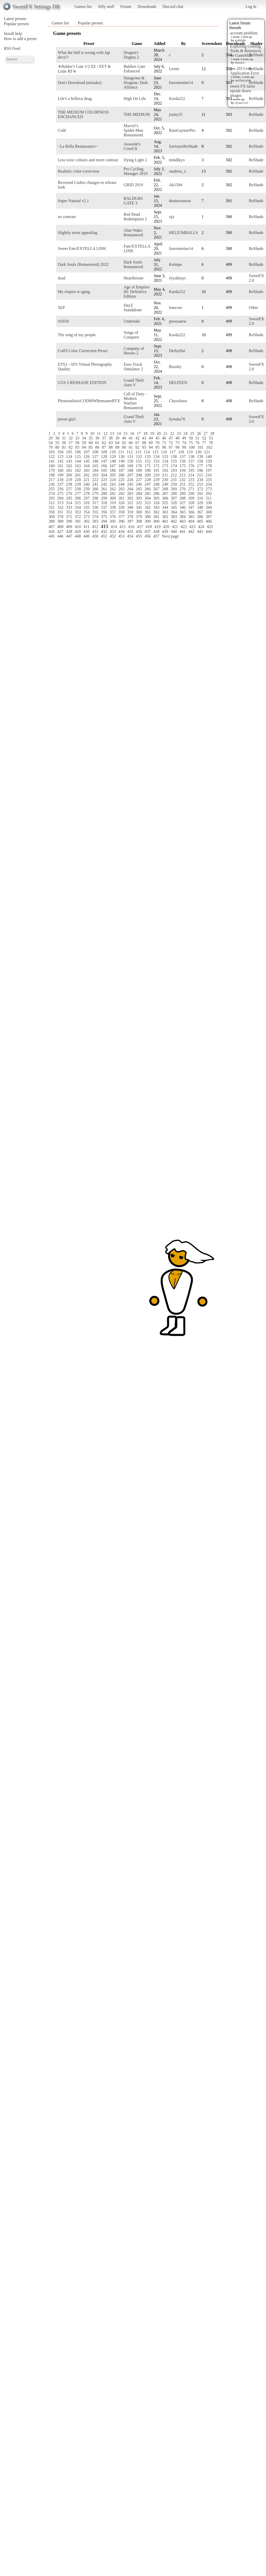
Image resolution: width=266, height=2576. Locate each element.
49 (184, 438)
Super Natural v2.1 (73, 201)
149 (121, 461)
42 (137, 438)
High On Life (135, 98)
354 (86, 512)
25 (192, 433)
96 (164, 447)
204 (104, 475)
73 (177, 442)
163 (78, 466)
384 (182, 516)
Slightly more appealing (77, 232)
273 (209, 489)
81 (64, 447)
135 (165, 456)
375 (104, 516)
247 (148, 484)
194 (182, 470)
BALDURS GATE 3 (133, 200)
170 (139, 466)
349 (209, 507)
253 (200, 484)
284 (139, 493)
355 (95, 512)
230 (165, 479)
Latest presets (15, 18)
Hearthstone (134, 278)
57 (71, 442)
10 (92, 433)
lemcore (175, 307)
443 (200, 531)
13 (112, 433)
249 (165, 484)
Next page (170, 536)
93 (144, 447)
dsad (61, 278)
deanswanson (180, 201)
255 (52, 489)
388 (52, 521)
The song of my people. (77, 335)
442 (191, 531)
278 (86, 493)
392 (86, 521)
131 (130, 456)
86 (97, 447)
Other (253, 307)
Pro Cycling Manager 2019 (136, 171)
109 (104, 452)
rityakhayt (177, 278)
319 (113, 503)
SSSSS (63, 321)
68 (144, 442)
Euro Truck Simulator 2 (133, 366)
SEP (61, 307)
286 (156, 493)
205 (113, 475)
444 (209, 531)
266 (148, 489)
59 (84, 442)
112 (129, 452)
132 (139, 456)
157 (191, 461)
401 (165, 521)
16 (132, 433)
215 (200, 475)
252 (191, 484)
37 (104, 438)
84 (84, 447)
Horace (240, 62)
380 (148, 516)
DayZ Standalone (133, 307)
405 (200, 521)
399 (148, 521)
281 (113, 493)
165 (95, 466)
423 (192, 526)
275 (60, 493)
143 (69, 461)
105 (69, 452)
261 (104, 489)
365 (182, 512)
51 (197, 438)
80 (57, 447)
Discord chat (172, 6)
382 (165, 516)
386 (200, 516)
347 (191, 507)
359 (130, 512)
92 (137, 447)
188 (130, 470)
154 (165, 461)
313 (60, 503)
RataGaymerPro (182, 130)
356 (104, 512)
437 (148, 531)
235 (209, 479)
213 (182, 475)
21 (165, 433)
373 (86, 516)
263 (121, 489)
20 (159, 433)
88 (111, 447)
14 (119, 433)
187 (121, 470)
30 (57, 438)
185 (104, 470)
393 (95, 521)
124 (69, 456)
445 (52, 536)
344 (165, 507)
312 (52, 503)
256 (60, 489)
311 (209, 498)
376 (113, 516)
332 (60, 507)
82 (71, 447)
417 (140, 526)
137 (182, 456)
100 (192, 447)
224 (113, 479)
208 (139, 475)
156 (182, 461)
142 (60, 461)
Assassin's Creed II (132, 146)
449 (86, 536)
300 (113, 498)
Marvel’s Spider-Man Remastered (133, 130)
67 (137, 442)
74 (184, 442)
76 (197, 442)
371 (69, 516)
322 (139, 503)
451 (104, 536)
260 (95, 489)
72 (171, 442)
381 (156, 516)
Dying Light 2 (135, 160)
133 (148, 456)
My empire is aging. (74, 291)
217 (52, 479)
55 (57, 442)
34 (84, 438)
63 (111, 442)
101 (200, 447)
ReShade (256, 55)
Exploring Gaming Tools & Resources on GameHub (245, 51)
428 (69, 531)
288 (174, 493)
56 (64, 442)
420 (166, 526)
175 (182, 466)
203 (95, 475)
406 (209, 521)
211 (165, 475)
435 (130, 531)
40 (124, 438)
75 (191, 442)
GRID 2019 (133, 185)
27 (205, 433)
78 (211, 442)
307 (174, 498)
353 (78, 512)
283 (130, 493)
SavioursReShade (183, 146)
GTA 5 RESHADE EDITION (82, 382)
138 (191, 456)
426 (52, 531)
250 (174, 484)
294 (60, 498)
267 (156, 489)
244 (121, 484)
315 (78, 503)
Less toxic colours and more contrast (88, 160)
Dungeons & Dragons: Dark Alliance (136, 82)
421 (175, 526)
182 (78, 470)
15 (125, 433)
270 (182, 489)
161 (60, 466)
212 (173, 475)
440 (174, 531)
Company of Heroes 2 (134, 350)
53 (211, 438)
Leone (174, 69)
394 (104, 521)
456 (148, 536)
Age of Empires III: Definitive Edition (137, 291)
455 (139, 536)
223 (104, 479)
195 (191, 470)
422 (183, 526)
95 (157, 447)
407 (52, 526)
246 (139, 484)
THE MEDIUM (137, 114)
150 (130, 461)
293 (52, 498)
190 (148, 470)
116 (164, 452)
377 (121, 516)
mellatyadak (243, 80)
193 (174, 470)
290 (191, 493)
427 (60, 531)
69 (151, 442)
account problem (244, 33)
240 (86, 484)
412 (95, 526)
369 (52, 516)
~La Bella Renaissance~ (78, 146)
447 (69, 536)
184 (95, 470)
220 (78, 479)
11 (99, 433)
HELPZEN (178, 382)
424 (201, 526)
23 (179, 433)
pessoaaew (177, 321)
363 (165, 512)
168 (121, 466)
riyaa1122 (241, 103)
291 (200, 493)
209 (148, 475)
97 (171, 447)
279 (95, 493)
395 (113, 521)
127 (95, 456)
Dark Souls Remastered (133, 264)
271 (191, 489)
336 (95, 507)
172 (156, 466)
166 (104, 466)
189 (139, 470)
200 (69, 475)
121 (207, 452)
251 (182, 484)
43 (144, 438)
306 (165, 498)
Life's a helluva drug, (75, 98)
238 (69, 484)
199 (60, 475)
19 (152, 433)
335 (86, 507)
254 (209, 484)
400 (156, 521)
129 (113, 456)
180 (60, 470)
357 (113, 512)
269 (174, 489)
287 (165, 493)
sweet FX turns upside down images (242, 91)
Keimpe (175, 264)
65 (124, 442)
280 (104, 493)
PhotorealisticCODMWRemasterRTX (89, 401)
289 (182, 493)
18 (145, 433)
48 (177, 438)
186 (113, 470)
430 (86, 531)
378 (130, 516)
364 (174, 512)
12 (105, 433)
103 (52, 452)
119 (190, 452)
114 (147, 452)
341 (139, 507)
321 (130, 503)
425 (210, 526)
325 (165, 503)
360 (139, 512)
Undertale (132, 321)
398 (139, 521)
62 (104, 442)
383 (174, 516)
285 (148, 493)
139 (200, 456)
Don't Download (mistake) (79, 82)
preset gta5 (67, 419)
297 (86, 498)
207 (130, 475)
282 (121, 493)
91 (131, 447)
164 (86, 466)
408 (60, 526)
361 (148, 512)
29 (51, 438)
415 (122, 526)
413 (104, 526)
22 (172, 433)
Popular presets (16, 24)
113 (138, 452)
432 (104, 531)
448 (78, 536)
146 (95, 461)
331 (52, 507)
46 (164, 438)
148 (113, 461)
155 (174, 461)
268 (165, 489)
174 (174, 466)
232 (182, 479)
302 (130, 498)
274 (52, 493)
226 (130, 479)
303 (139, 498)
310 (200, 498)
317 (95, 503)
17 (139, 433)
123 (60, 456)
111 (121, 452)
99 (184, 447)
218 (60, 479)
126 (86, 456)
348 (200, 507)
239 (78, 484)
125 (78, 456)
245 (130, 484)
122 (52, 456)
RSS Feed (12, 48)
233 (191, 479)
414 (114, 526)
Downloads (146, 6)
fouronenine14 (181, 82)
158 (200, 461)
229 (156, 479)
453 (121, 536)
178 (209, 466)
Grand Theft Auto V (134, 382)
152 (148, 461)
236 (52, 484)
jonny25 (175, 114)
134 (156, 456)
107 (86, 452)
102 (209, 447)
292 (209, 493)
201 (78, 475)
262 (113, 489)
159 (209, 461)
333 (69, 507)
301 (121, 498)
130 (121, 456)
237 (60, 484)
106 (78, 452)
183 (86, 470)
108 (95, 452)
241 (95, 484)
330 (209, 503)
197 (209, 470)
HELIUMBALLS (183, 232)
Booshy (175, 366)
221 (86, 479)
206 (121, 475)
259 (86, 489)
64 (117, 442)
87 (104, 447)
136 (174, 456)
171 (148, 466)
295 (69, 498)
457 (156, 536)
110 (113, 452)
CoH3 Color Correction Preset (83, 351)
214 (191, 475)
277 (78, 493)
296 (78, 498)
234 (200, 479)
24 (185, 433)
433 (113, 531)
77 (204, 442)
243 (113, 484)
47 (171, 438)
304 (148, 498)
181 (69, 470)
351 (60, 512)
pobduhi (240, 40)
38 (111, 438)
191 (156, 470)
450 (95, 536)
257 (69, 489)
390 (69, 521)
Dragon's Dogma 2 (131, 54)
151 (139, 461)
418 (149, 526)
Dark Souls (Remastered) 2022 (83, 264)
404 (191, 521)
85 (91, 447)
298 (95, 498)
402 (174, 521)
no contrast (67, 216)
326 (174, 503)
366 (191, 512)
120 (198, 452)
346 (182, 507)
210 (156, 475)
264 (130, 489)
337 (104, 507)
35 (91, 438)
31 (64, 438)
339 (121, 507)
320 (121, 503)
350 (52, 512)
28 (212, 433)
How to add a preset (20, 38)
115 (155, 452)
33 (77, 438)
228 (148, 479)
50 (191, 438)
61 (97, 442)
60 (91, 442)
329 (200, 503)
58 (77, 442)
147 (104, 461)
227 (139, 479)
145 (86, 461)
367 (200, 512)
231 (174, 479)
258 (78, 489)
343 (156, 507)
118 (181, 452)
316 (86, 503)
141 (52, 461)
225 (121, 479)
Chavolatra (178, 401)
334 (78, 507)
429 (78, 531)
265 (139, 489)
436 (139, 531)
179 (52, 470)
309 (191, 498)
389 (60, 521)
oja (171, 216)
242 (104, 484)
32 (71, 438)
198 (52, 475)
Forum (125, 6)
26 (199, 433)
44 (151, 438)
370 (60, 516)
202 (86, 475)
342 (148, 507)
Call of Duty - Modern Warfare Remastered (135, 401)
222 (95, 479)
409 (69, 526)
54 (51, 442)
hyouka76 (177, 419)
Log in (250, 6)
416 (131, 526)
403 (182, 521)
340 (130, 507)
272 (200, 489)
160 (52, 466)
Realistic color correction (78, 171)
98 (177, 447)
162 (69, 466)
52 (204, 438)
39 (117, 438)
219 (69, 479)
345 (174, 507)
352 (69, 512)
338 (113, 507)
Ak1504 (175, 185)
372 (78, 516)
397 (130, 521)
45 (157, 438)
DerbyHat (177, 351)
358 (121, 512)
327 (182, 503)
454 (130, 536)
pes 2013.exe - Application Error (244, 70)
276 (69, 493)
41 (131, 438)
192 (165, 470)
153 (156, 461)
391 (78, 521)
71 (164, 442)
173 (165, 466)
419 (157, 526)
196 (200, 470)
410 (78, 526)
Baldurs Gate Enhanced (134, 68)
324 (156, 503)
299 (104, 498)
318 (104, 503)
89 (117, 447)
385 (191, 516)
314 (69, 503)
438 (156, 531)
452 (113, 536)
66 (131, 442)
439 (165, 531)
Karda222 (177, 98)
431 (95, 531)
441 (182, 531)
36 (97, 438)
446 (60, 536)
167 (113, 466)
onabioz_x (177, 171)
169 (130, 466)
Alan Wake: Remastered (133, 232)
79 (51, 447)
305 (156, 498)
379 (139, 516)
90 (124, 447)
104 (60, 452)
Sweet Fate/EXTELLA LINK (82, 248)
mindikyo (177, 160)
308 (182, 498)
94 (151, 447)
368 (209, 512)
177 (200, 466)
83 (77, 447)
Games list (83, 6)
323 (148, 503)
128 (104, 456)
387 (209, 516)
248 (156, 484)
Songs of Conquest (131, 334)
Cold (62, 130)
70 (157, 442)
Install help (13, 33)
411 (86, 526)
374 (95, 516)
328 (191, 503)
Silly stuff (106, 6)
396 (121, 521)
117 (172, 452)
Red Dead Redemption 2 (135, 216)
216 (208, 475)
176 (191, 466)
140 (209, 456)
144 (78, 461)
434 (121, 531)
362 (156, 512)
